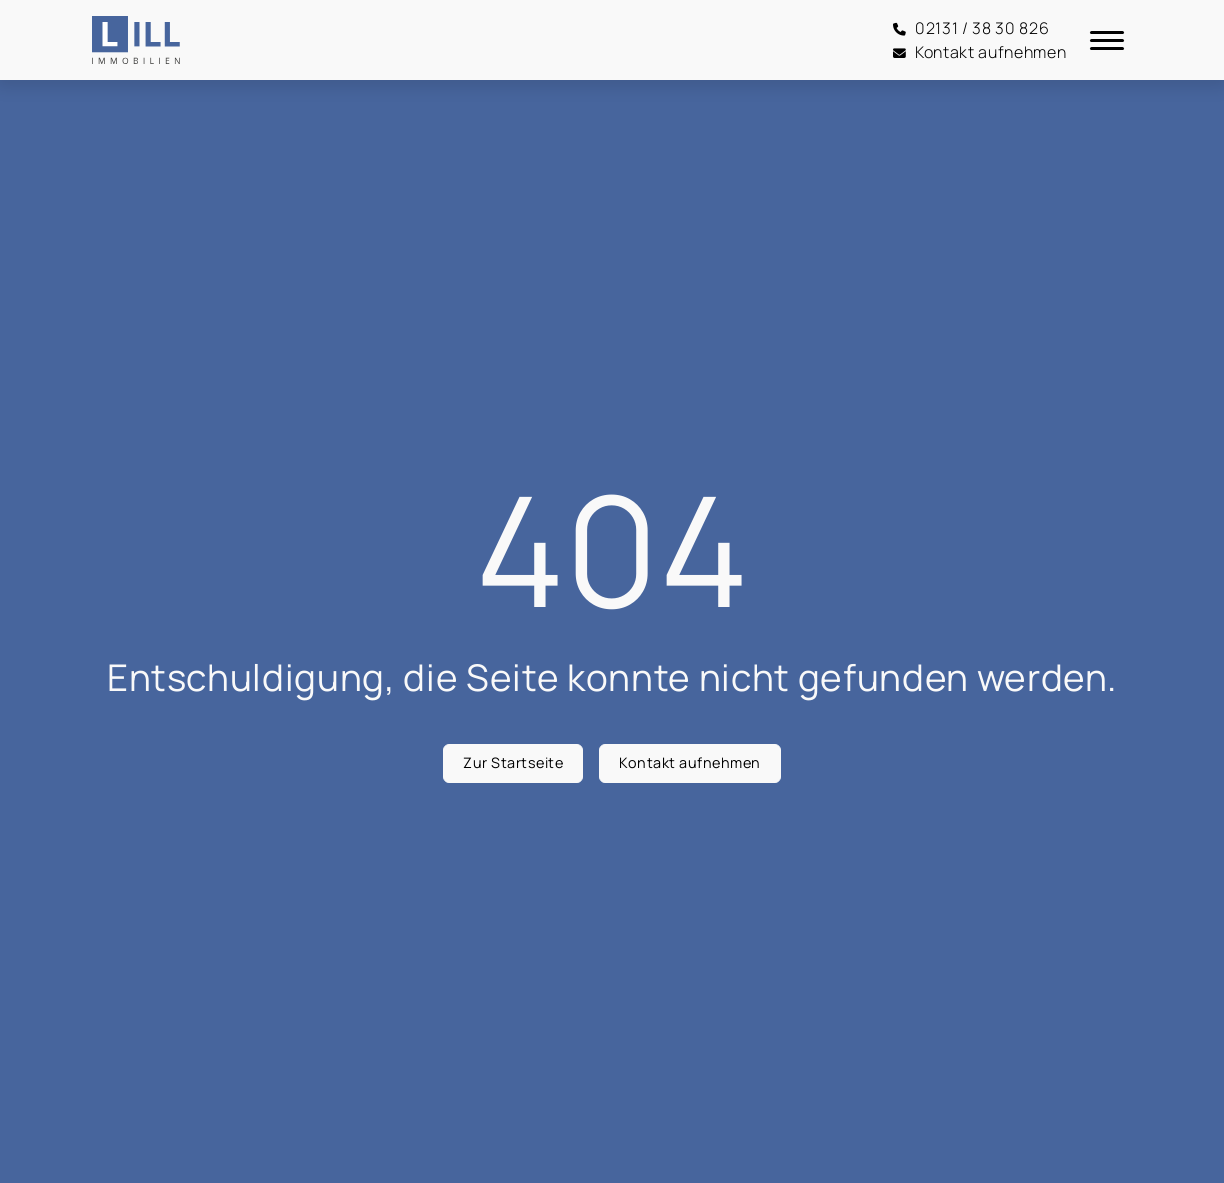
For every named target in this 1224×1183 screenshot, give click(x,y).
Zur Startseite (513, 762)
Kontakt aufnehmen (690, 762)
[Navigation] (1107, 40)
